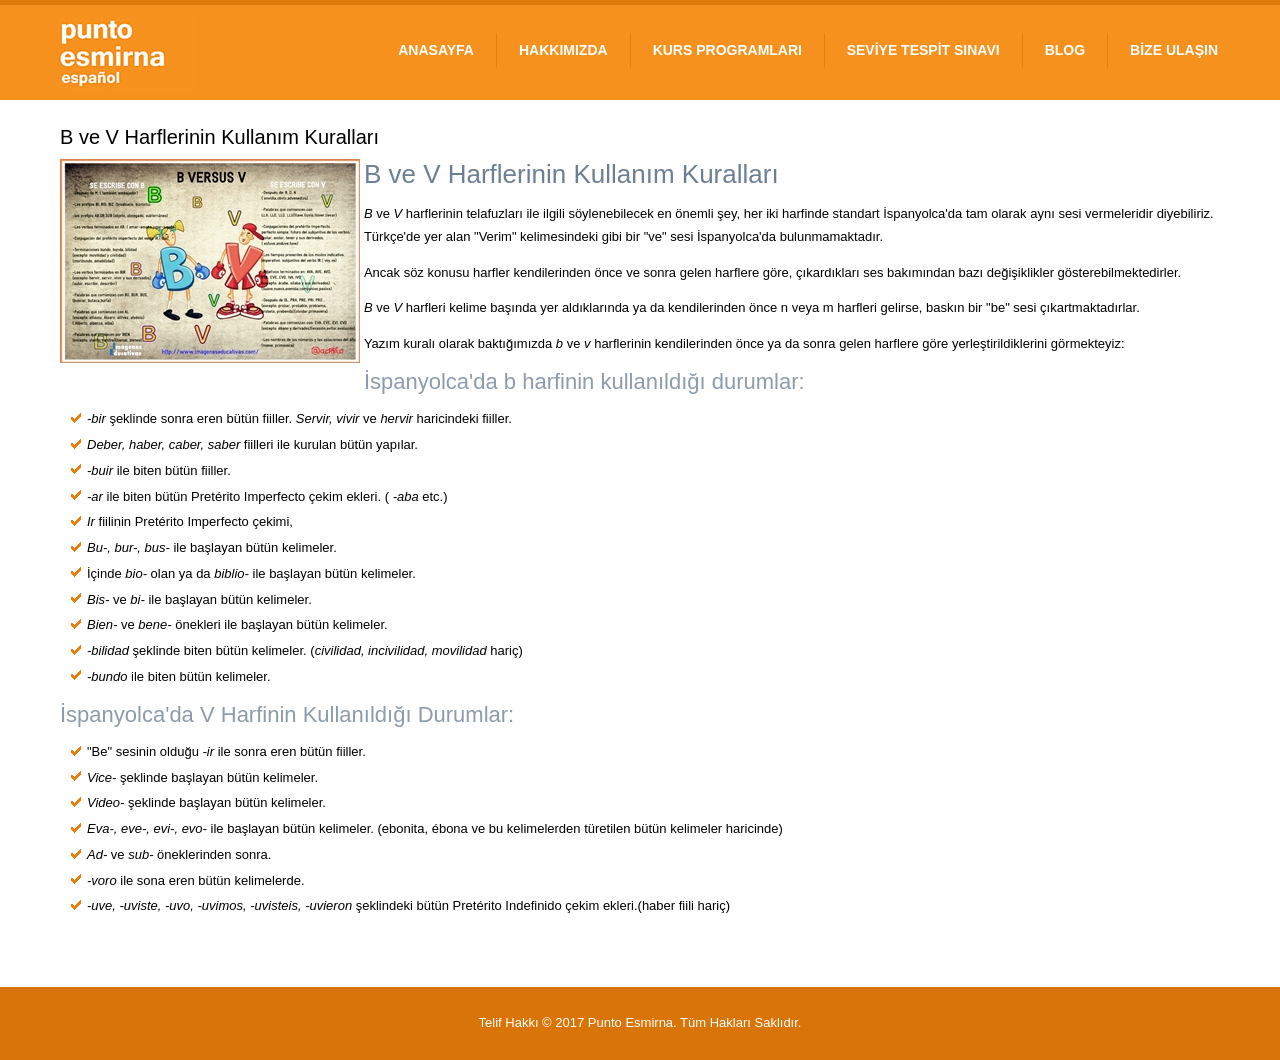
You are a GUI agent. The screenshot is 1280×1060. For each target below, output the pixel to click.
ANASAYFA (436, 50)
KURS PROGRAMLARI (727, 50)
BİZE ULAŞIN (1174, 50)
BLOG (1065, 50)
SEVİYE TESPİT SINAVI (923, 50)
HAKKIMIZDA (563, 50)
